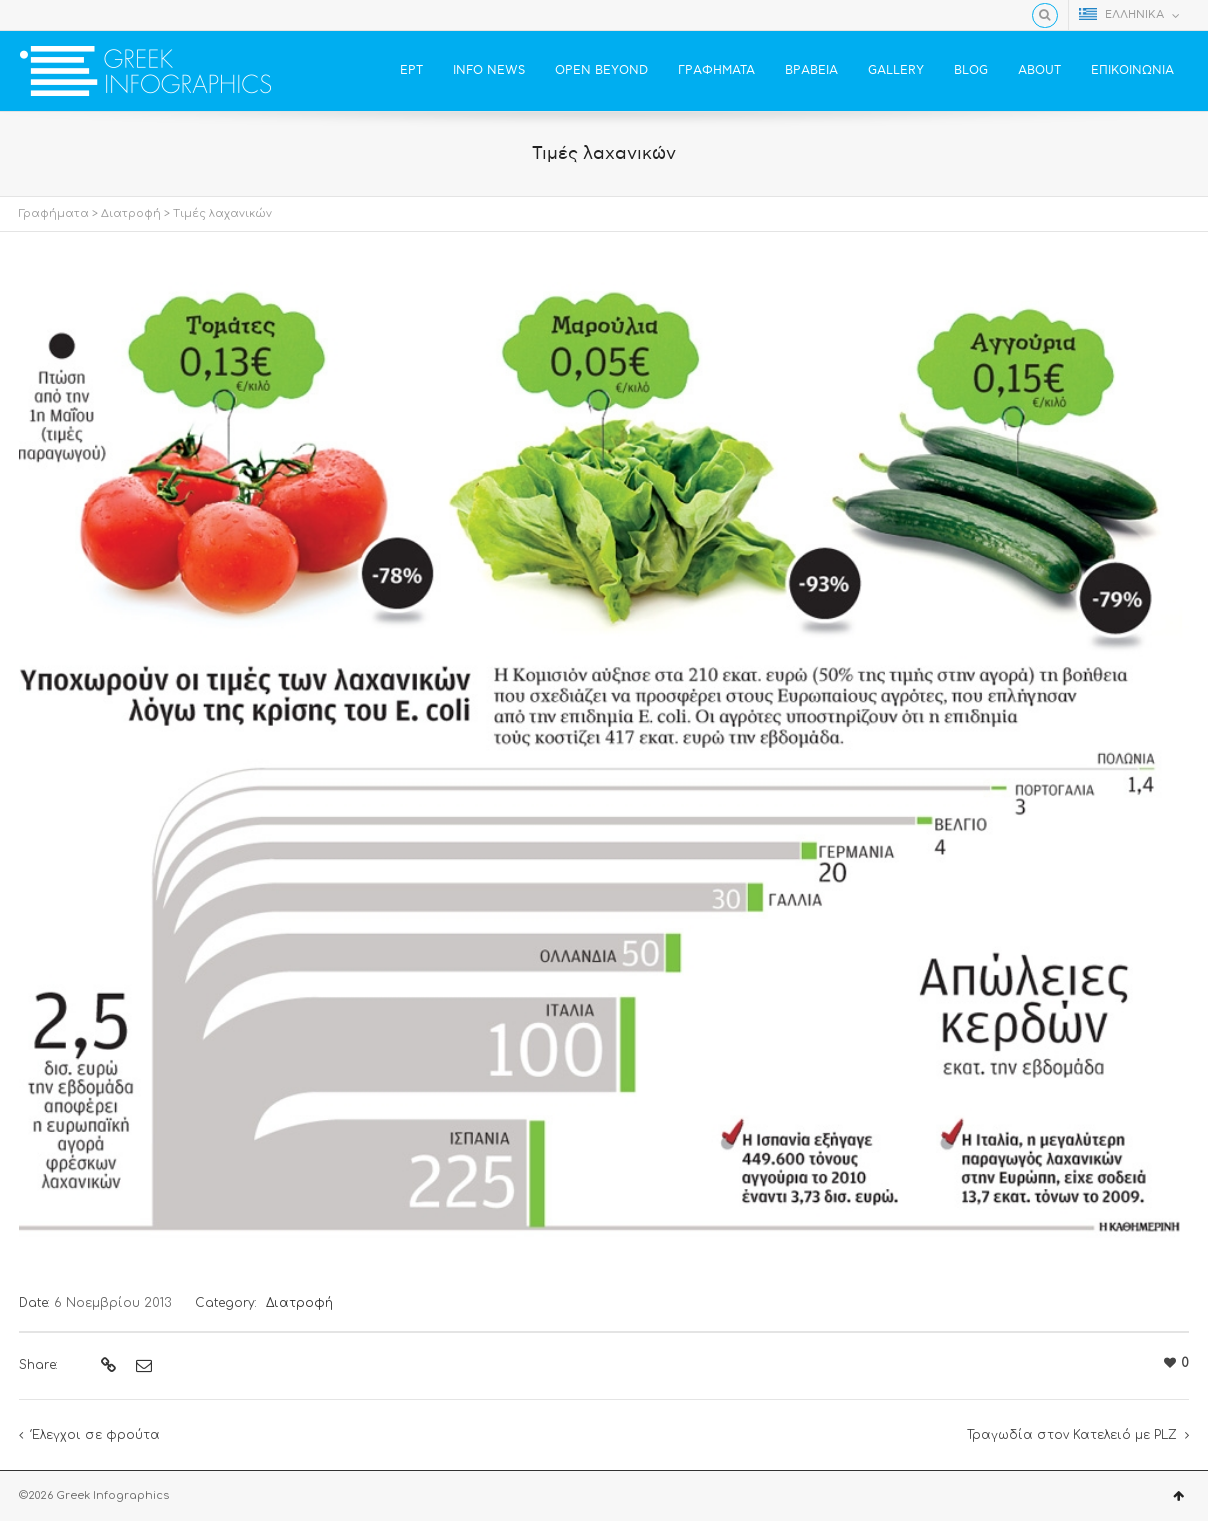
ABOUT (1039, 70)
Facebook (31, 15)
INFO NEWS (489, 70)
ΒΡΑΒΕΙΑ (811, 70)
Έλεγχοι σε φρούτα (96, 1435)
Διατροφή (131, 213)
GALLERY (896, 70)
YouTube (89, 15)
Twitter (60, 15)
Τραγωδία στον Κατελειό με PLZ (1072, 1435)
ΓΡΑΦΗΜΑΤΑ (716, 70)
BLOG (971, 70)
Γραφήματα (54, 213)
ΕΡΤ (411, 70)
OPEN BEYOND (601, 70)
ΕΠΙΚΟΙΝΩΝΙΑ (1132, 70)
